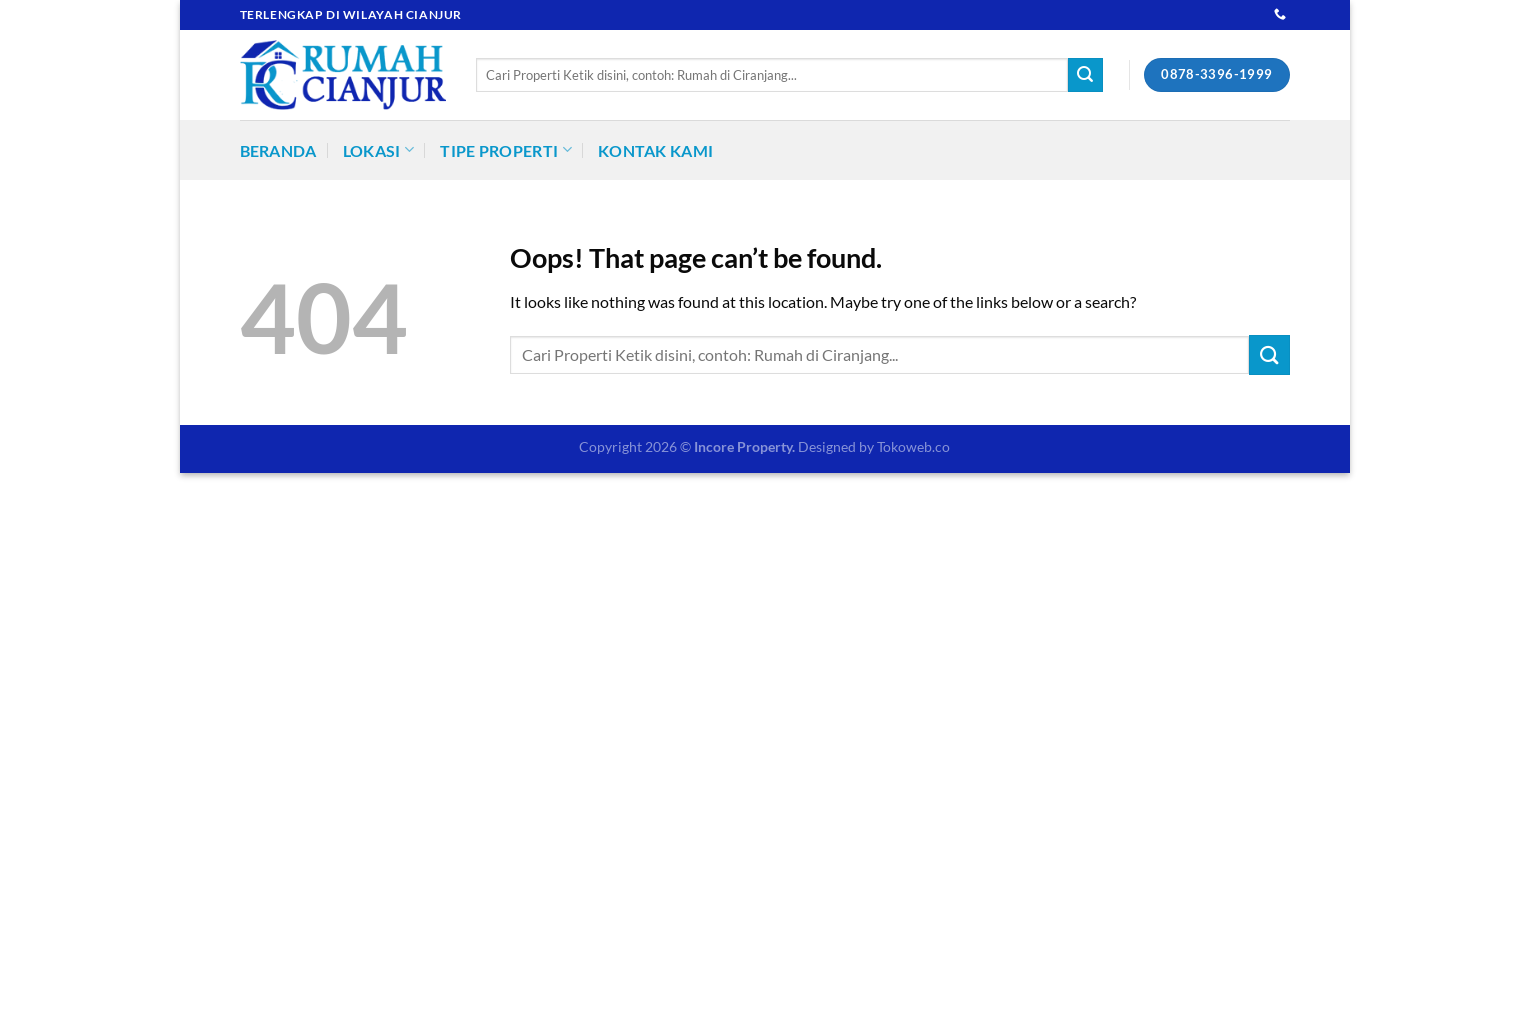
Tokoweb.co (913, 446)
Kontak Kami (656, 150)
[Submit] (1085, 75)
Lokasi (378, 149)
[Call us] (1280, 15)
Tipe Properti (506, 149)
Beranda (278, 150)
